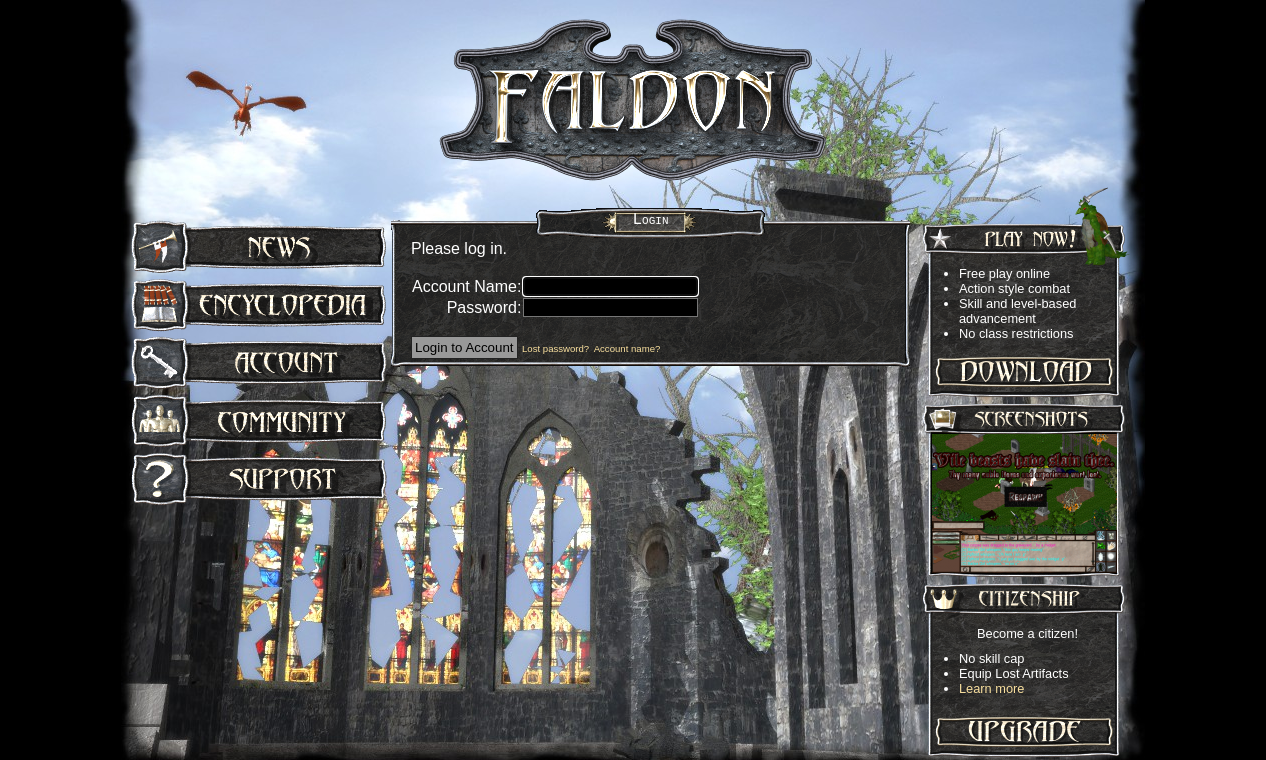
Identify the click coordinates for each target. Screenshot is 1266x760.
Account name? (627, 348)
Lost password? (555, 348)
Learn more (991, 688)
